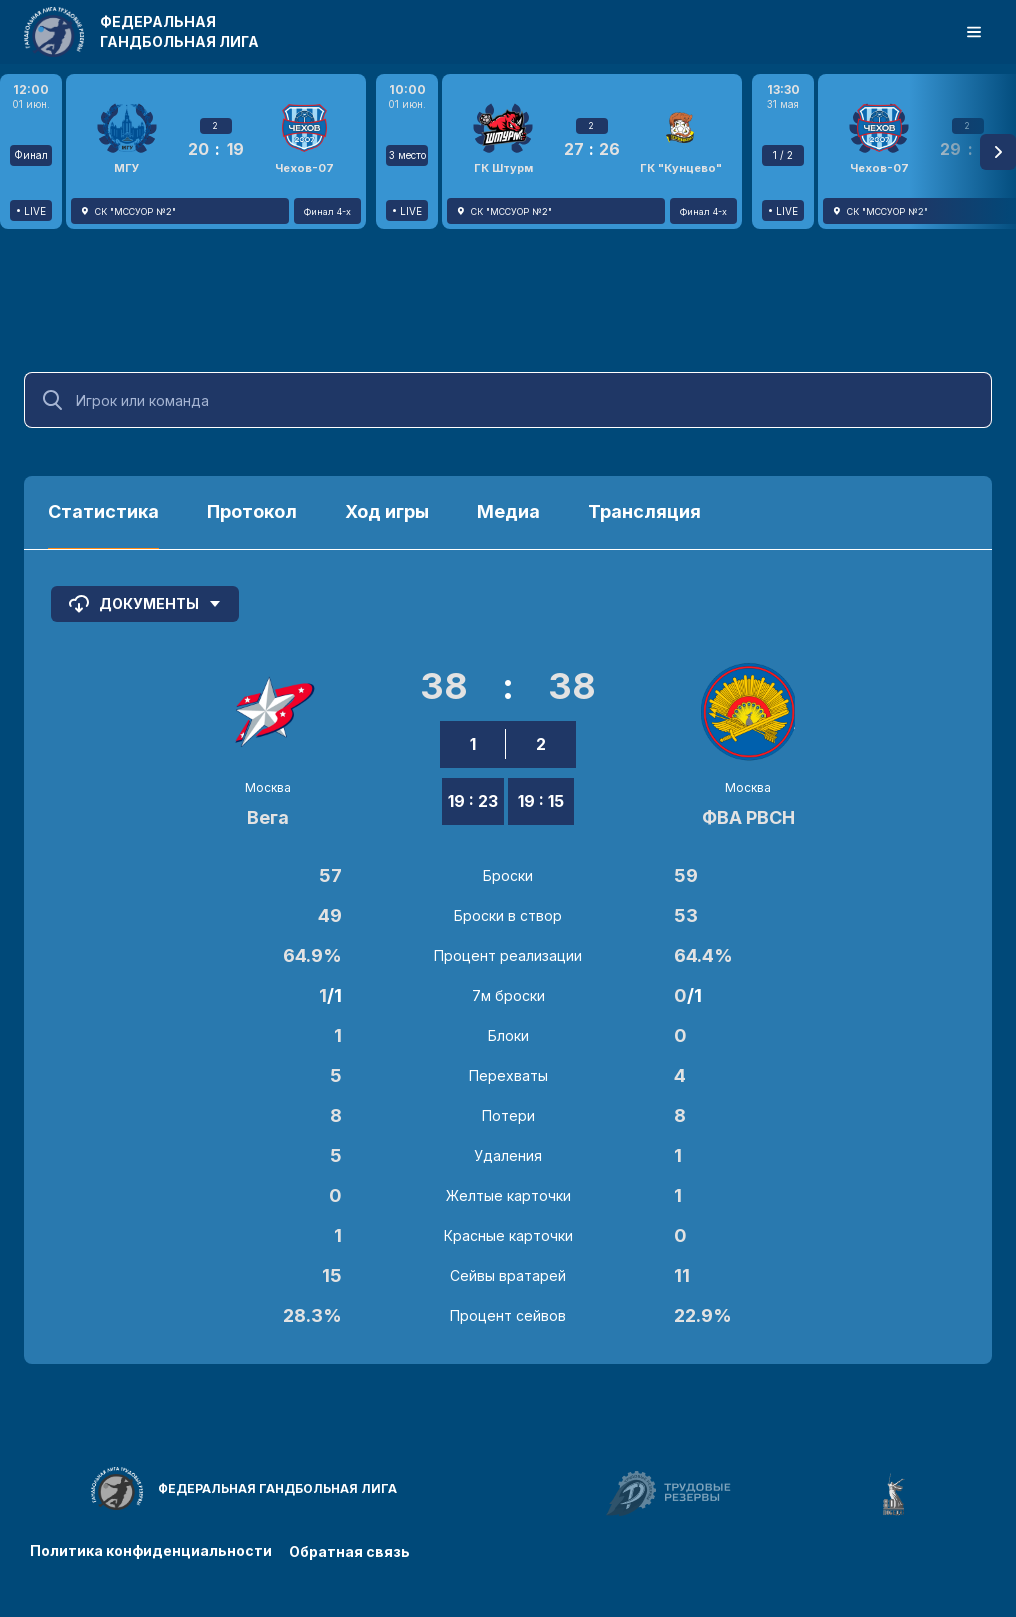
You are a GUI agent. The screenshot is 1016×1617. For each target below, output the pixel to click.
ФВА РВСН (748, 817)
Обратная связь (352, 1549)
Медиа (508, 511)
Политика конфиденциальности (151, 1549)
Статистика (103, 511)
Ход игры (387, 511)
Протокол (252, 511)
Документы (145, 604)
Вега (268, 817)
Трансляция (644, 511)
